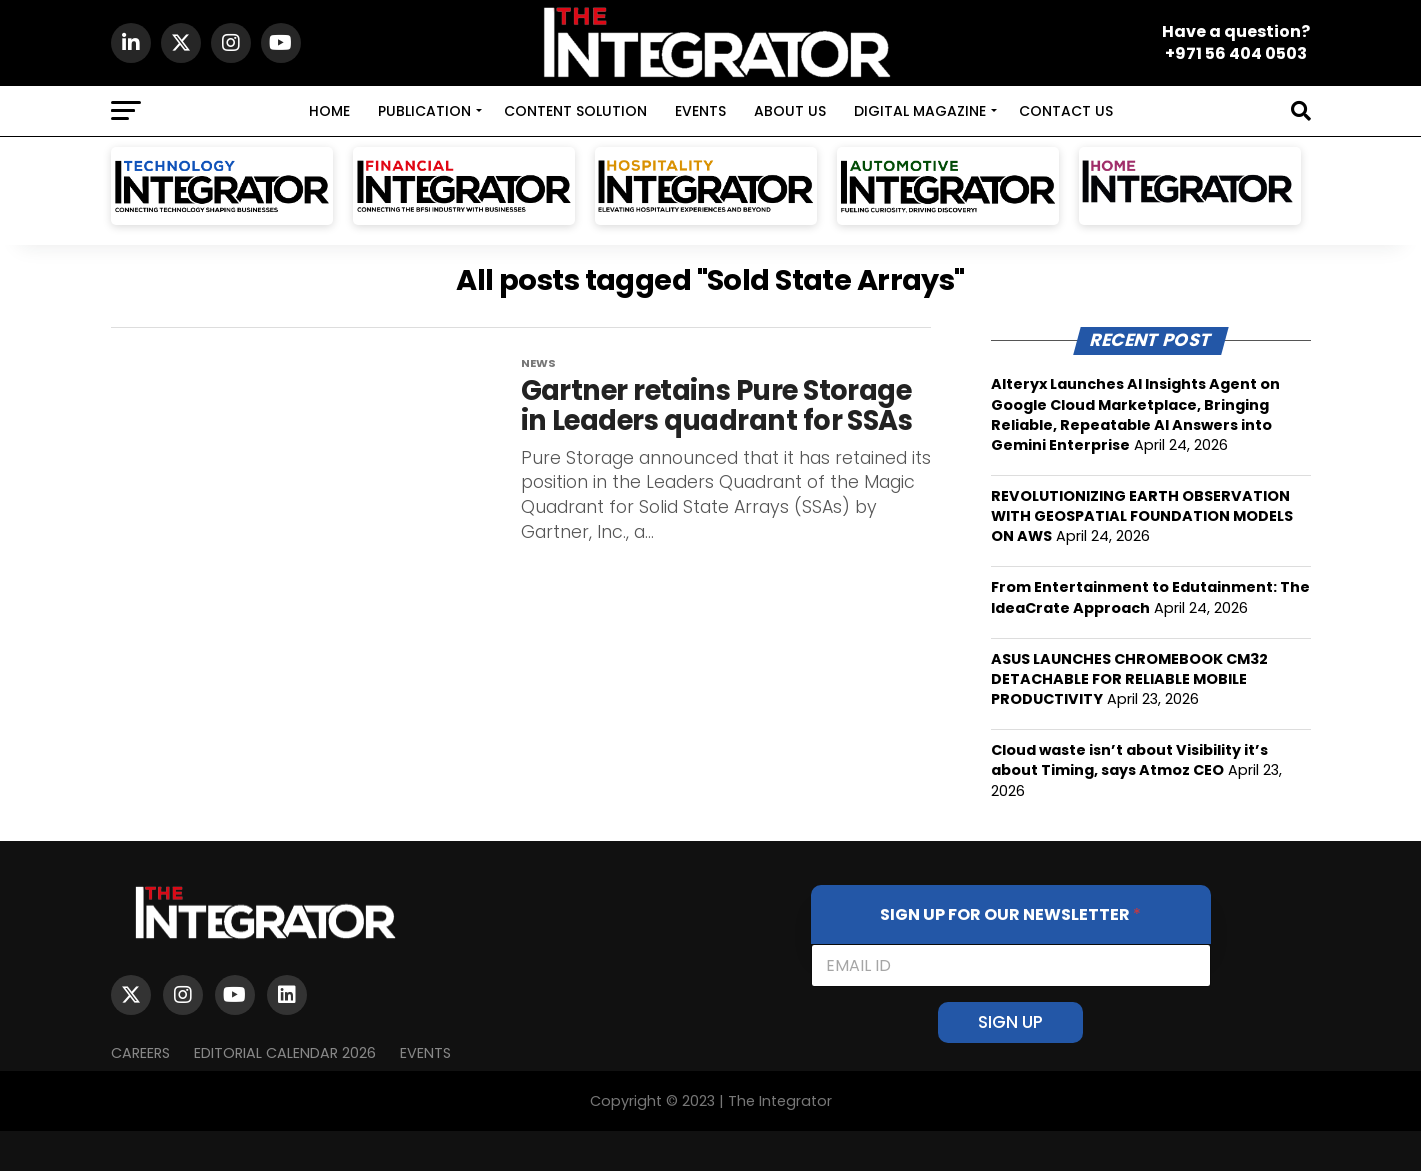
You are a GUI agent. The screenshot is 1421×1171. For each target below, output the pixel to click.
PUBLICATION (424, 111)
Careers (140, 1053)
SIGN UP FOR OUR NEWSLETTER (1010, 914)
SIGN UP (1010, 1022)
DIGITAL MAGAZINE (920, 111)
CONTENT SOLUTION (575, 111)
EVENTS (700, 111)
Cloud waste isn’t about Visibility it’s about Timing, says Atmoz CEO (1129, 760)
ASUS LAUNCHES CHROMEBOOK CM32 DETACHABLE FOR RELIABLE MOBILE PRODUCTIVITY (1129, 679)
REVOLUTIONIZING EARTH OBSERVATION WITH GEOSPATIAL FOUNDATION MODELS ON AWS (1142, 516)
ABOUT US (790, 111)
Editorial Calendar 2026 (285, 1053)
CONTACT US (1066, 111)
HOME (329, 111)
